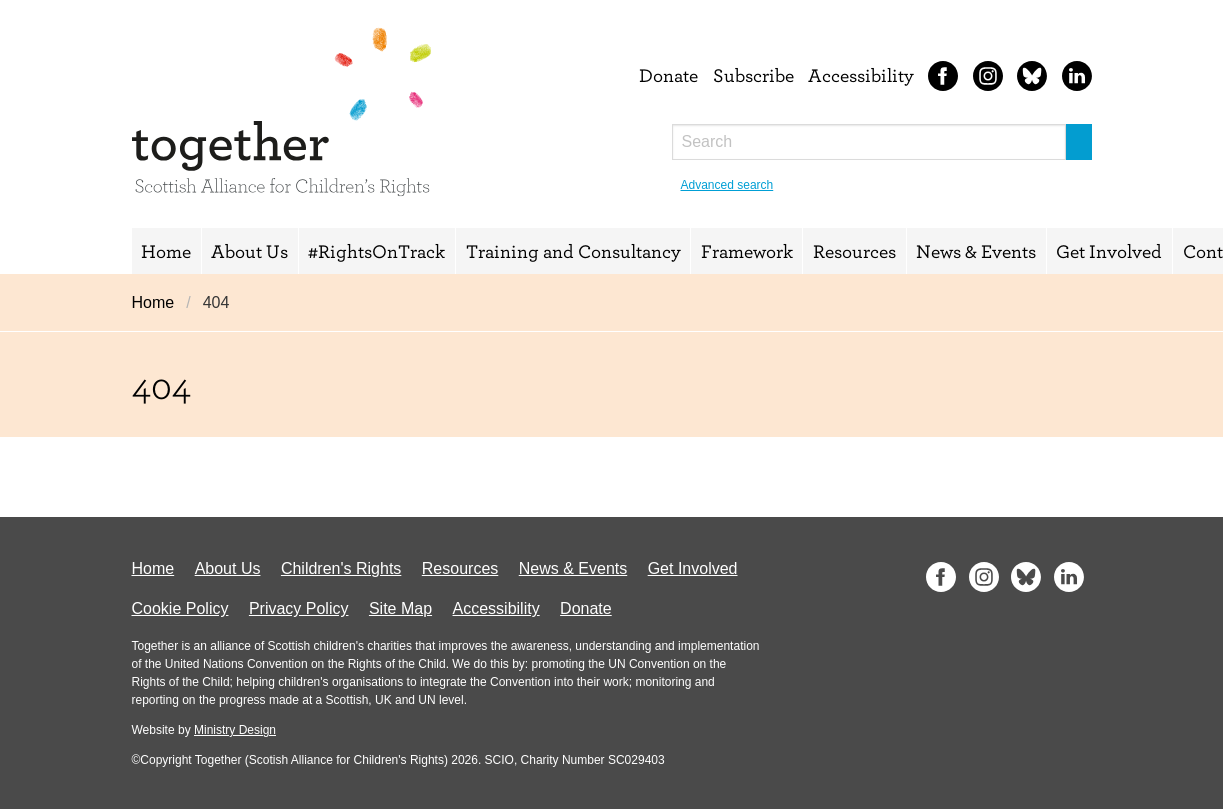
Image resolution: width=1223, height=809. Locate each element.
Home (166, 251)
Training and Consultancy (573, 251)
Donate (668, 75)
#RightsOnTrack (376, 251)
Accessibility (861, 75)
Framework (747, 251)
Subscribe (753, 75)
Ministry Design (235, 730)
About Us (249, 251)
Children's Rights (341, 568)
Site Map (400, 608)
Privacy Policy (299, 608)
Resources (854, 251)
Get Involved (1109, 251)
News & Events (976, 251)
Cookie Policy (180, 608)
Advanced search (727, 185)
